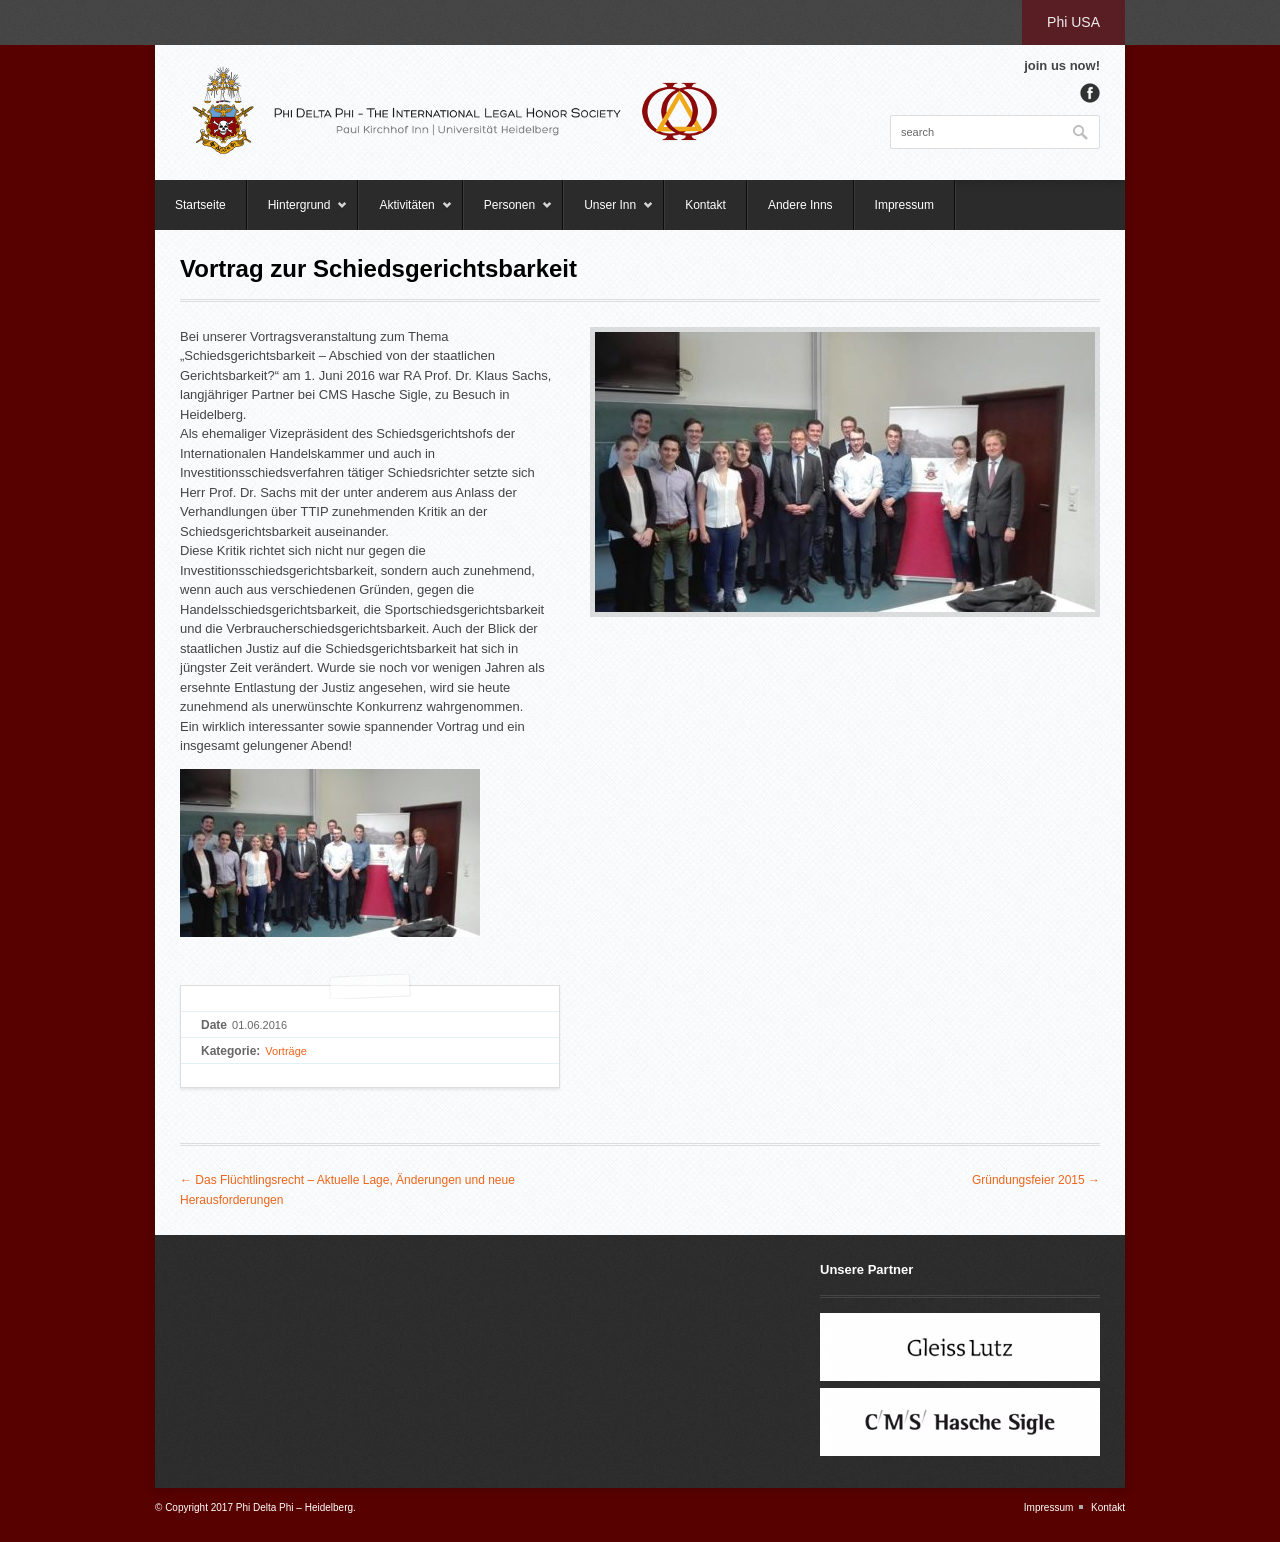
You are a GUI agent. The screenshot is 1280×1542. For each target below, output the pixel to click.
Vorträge (286, 1051)
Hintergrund (298, 214)
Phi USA (1073, 22)
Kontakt (705, 205)
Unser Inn (608, 214)
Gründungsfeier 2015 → (1036, 1180)
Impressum (904, 205)
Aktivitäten (405, 214)
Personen (508, 214)
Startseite (200, 205)
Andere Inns (800, 205)
